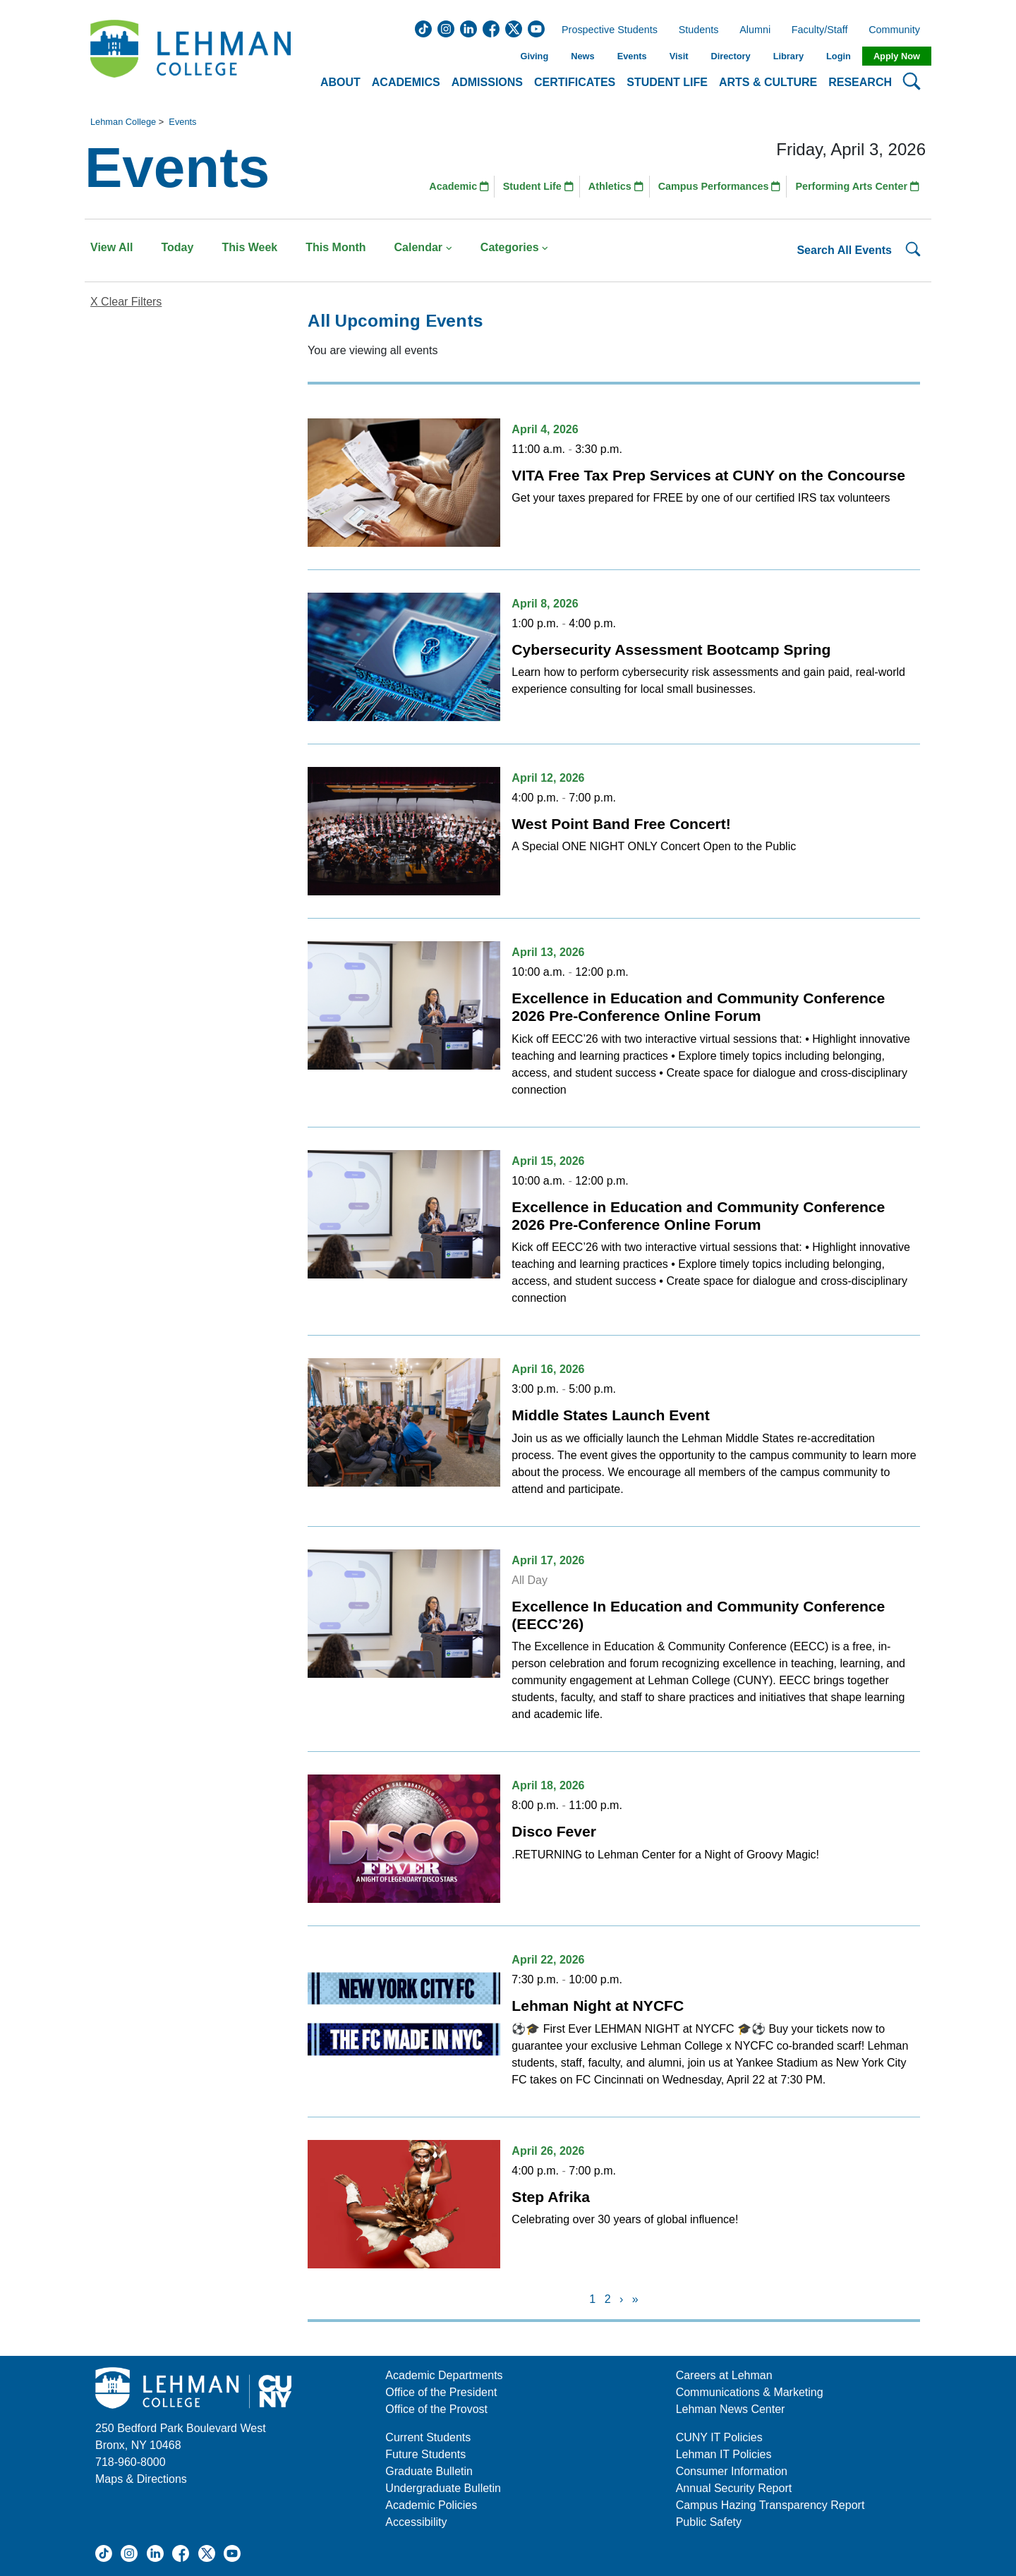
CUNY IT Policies (719, 2437)
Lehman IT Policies (724, 2454)
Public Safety (709, 2522)
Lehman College (123, 121)
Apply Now (896, 56)
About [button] (340, 82)
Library (788, 56)
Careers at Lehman (724, 2375)
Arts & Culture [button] (768, 82)
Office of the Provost (436, 2409)
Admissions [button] (487, 82)
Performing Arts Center (857, 186)
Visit (679, 56)
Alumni (755, 30)
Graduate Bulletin (429, 2471)
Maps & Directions (141, 2479)
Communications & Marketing (749, 2392)
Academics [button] (406, 82)
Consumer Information (731, 2471)
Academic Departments (443, 2375)
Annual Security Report (734, 2488)
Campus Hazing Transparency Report (770, 2505)
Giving (534, 56)
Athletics (615, 186)
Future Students (425, 2454)
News (582, 56)
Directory (730, 56)
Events (632, 56)
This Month (335, 247)
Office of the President (441, 2392)
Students (699, 30)
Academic (459, 186)
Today (177, 247)
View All (111, 247)
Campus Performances (719, 186)
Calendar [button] (423, 247)
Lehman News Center (730, 2409)
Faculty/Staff (820, 30)
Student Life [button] (667, 82)
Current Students (428, 2437)
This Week (249, 247)
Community (898, 30)
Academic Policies (431, 2505)
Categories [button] (514, 247)
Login (838, 56)
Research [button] (860, 82)
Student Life (538, 186)
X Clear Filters (126, 302)
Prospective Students (605, 30)
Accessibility (416, 2522)
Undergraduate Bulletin (443, 2488)
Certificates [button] (574, 82)
